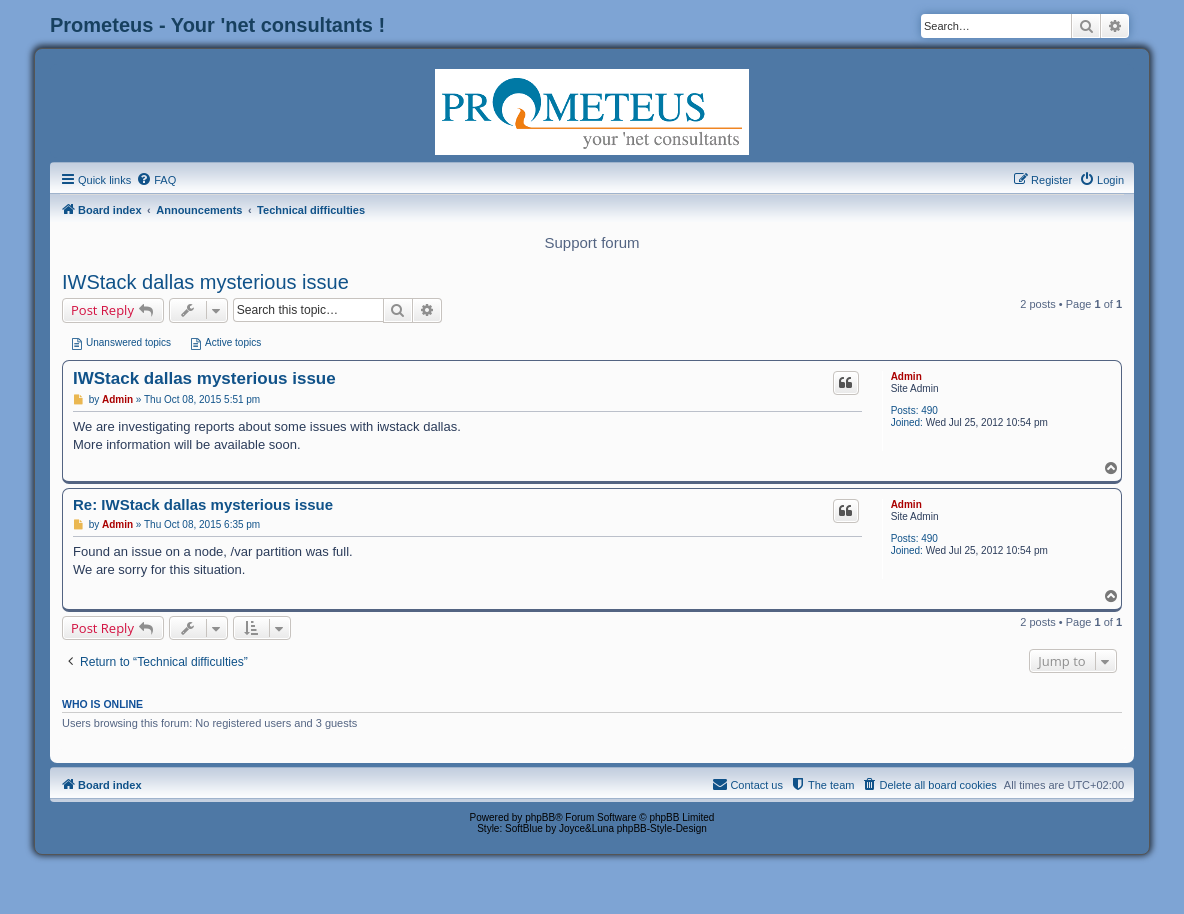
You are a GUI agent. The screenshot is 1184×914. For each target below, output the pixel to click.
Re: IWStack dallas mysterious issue (203, 504)
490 (929, 410)
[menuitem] (156, 180)
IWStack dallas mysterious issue (205, 282)
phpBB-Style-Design (662, 828)
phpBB (540, 817)
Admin (906, 376)
